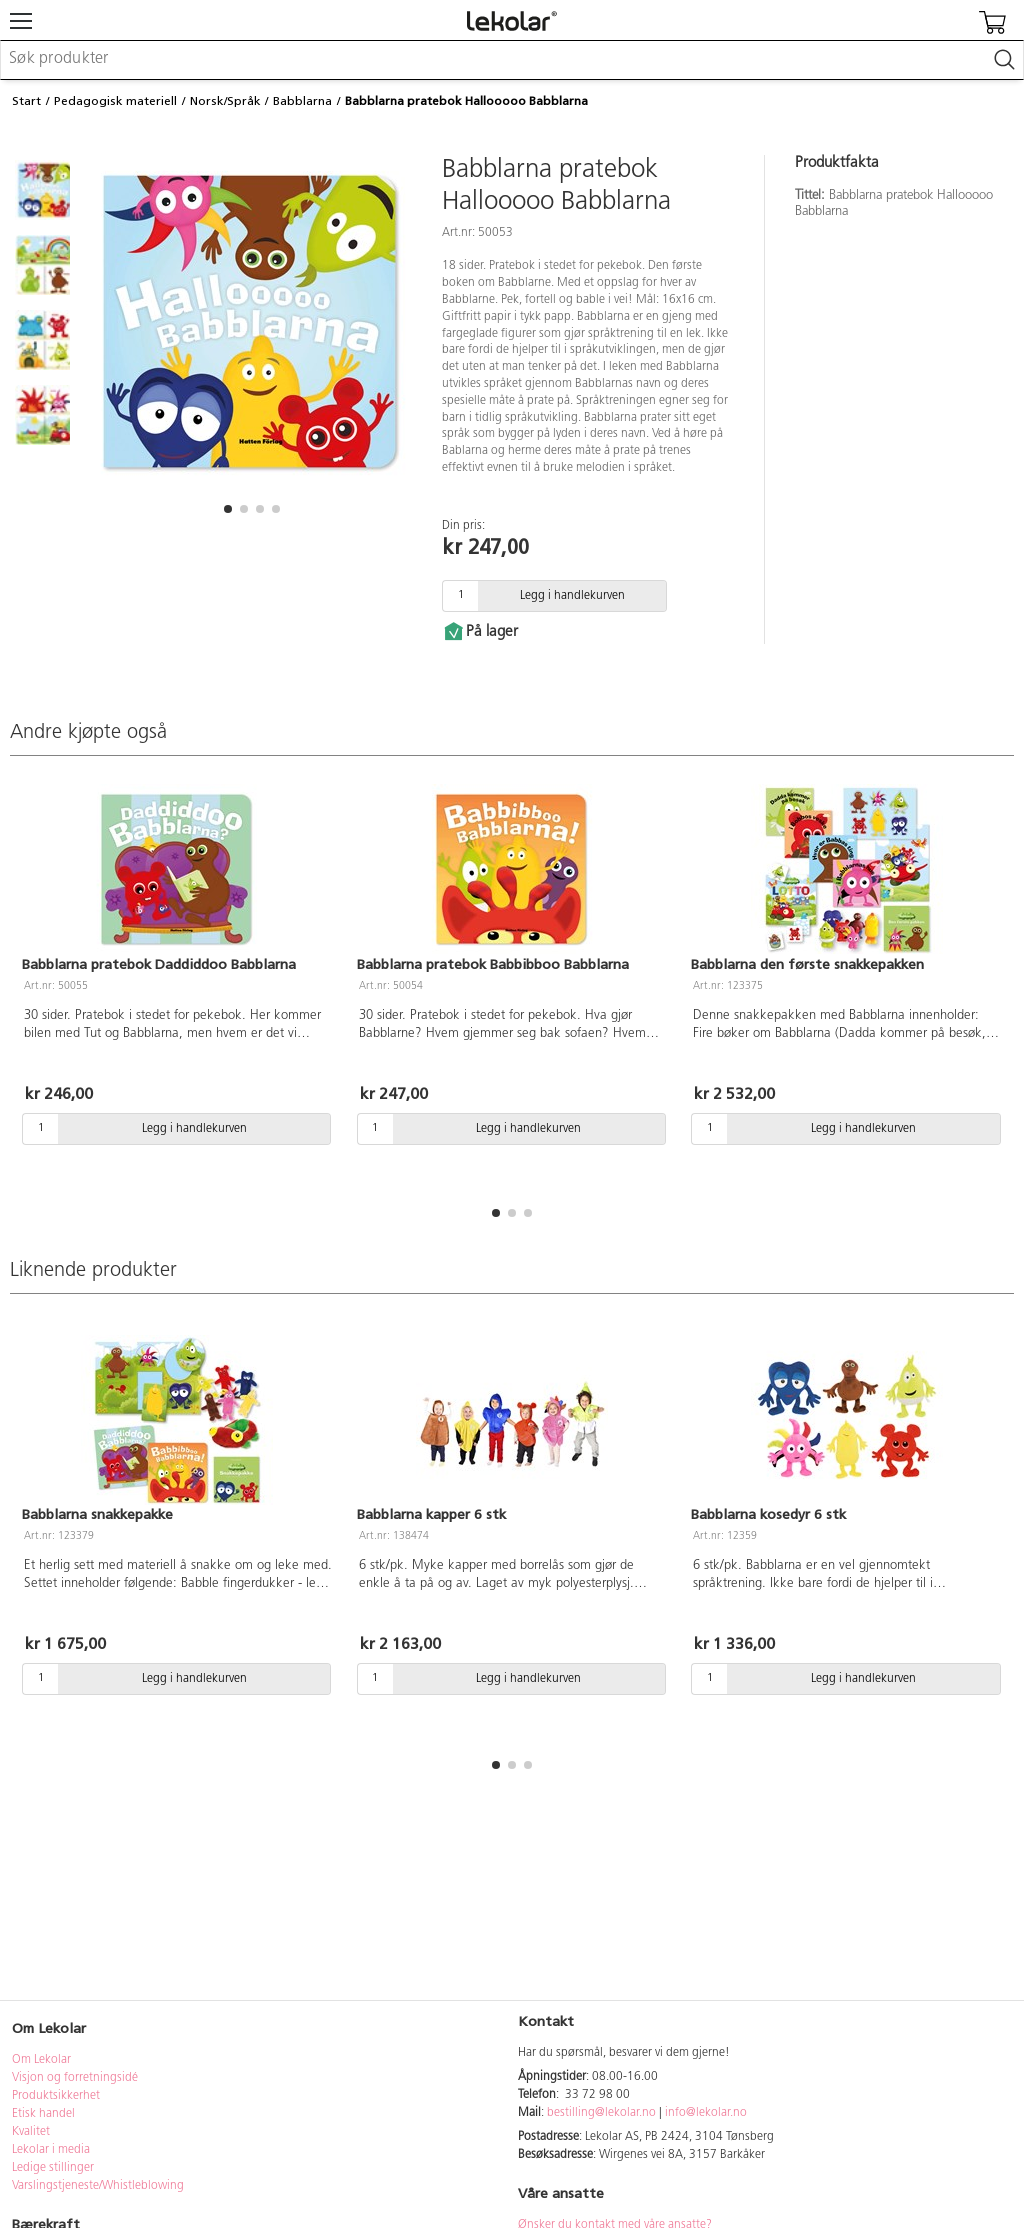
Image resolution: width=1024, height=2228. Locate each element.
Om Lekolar (41, 2060)
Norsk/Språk (225, 101)
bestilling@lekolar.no (601, 2113)
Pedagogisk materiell (115, 101)
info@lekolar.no (706, 2113)
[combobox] (512, 60)
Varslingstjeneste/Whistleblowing (98, 2186)
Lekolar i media (51, 2150)
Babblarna (302, 101)
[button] (228, 509)
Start (26, 101)
